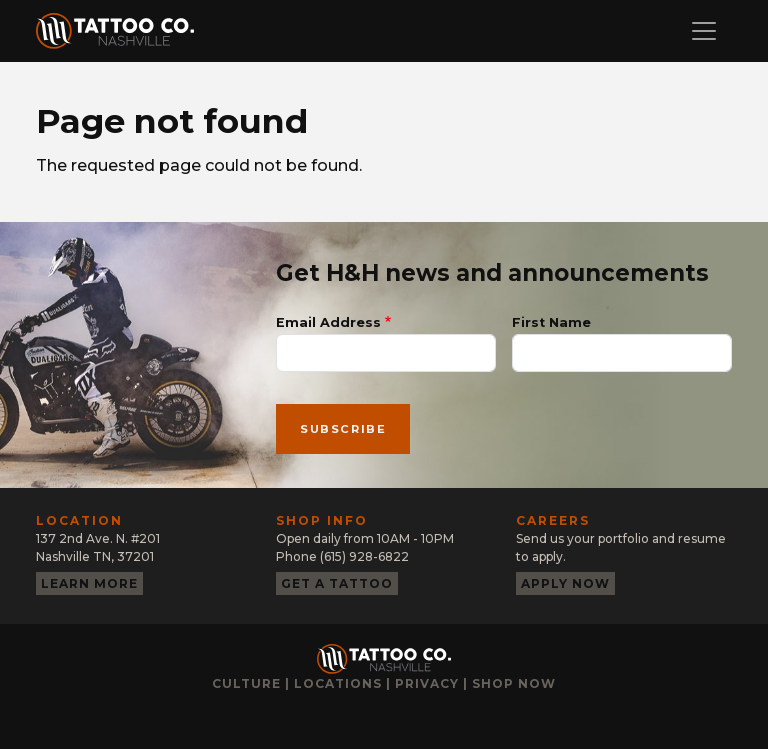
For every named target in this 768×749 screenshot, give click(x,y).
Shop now (514, 683)
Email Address (328, 322)
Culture (246, 683)
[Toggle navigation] (704, 31)
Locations (338, 683)
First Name (551, 322)
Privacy (427, 683)
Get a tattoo (337, 583)
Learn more (89, 583)
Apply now (565, 583)
